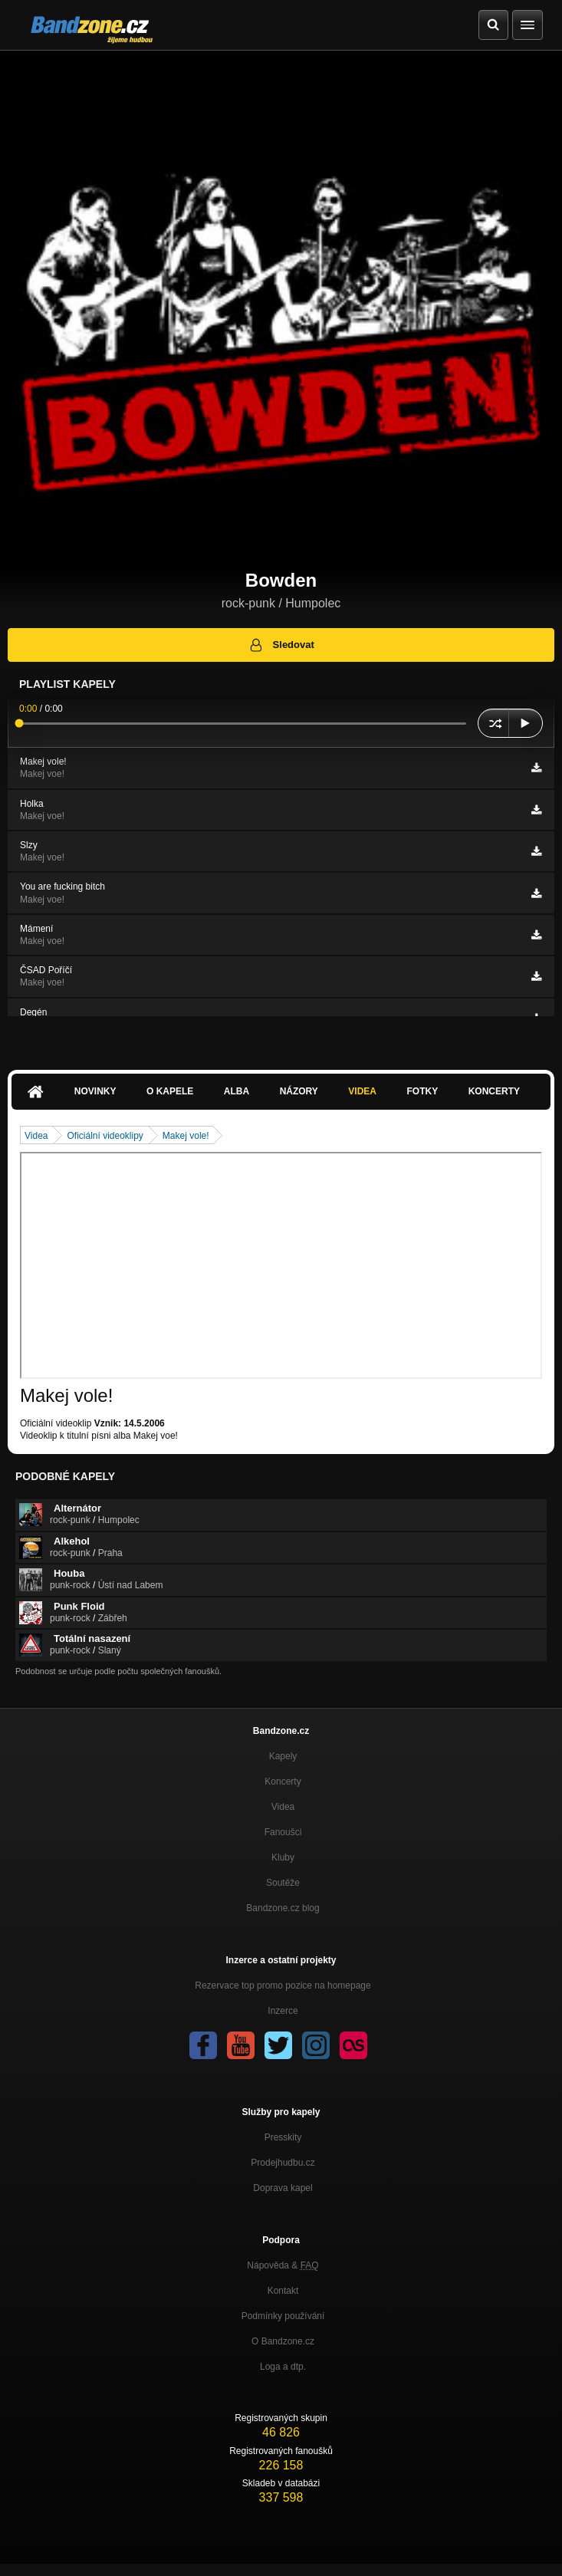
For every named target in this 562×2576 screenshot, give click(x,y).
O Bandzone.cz (282, 2341)
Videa (362, 1091)
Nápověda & (282, 2265)
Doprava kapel (282, 2188)
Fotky (422, 1091)
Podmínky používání (283, 2316)
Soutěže (283, 1882)
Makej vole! (186, 1135)
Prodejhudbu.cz (282, 2162)
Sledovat (281, 645)
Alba (236, 1091)
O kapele (169, 1091)
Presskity (283, 2137)
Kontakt (283, 2290)
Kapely (283, 1756)
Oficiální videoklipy (105, 1135)
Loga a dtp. (283, 2366)
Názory (299, 1091)
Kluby (282, 1857)
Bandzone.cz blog (282, 1908)
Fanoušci (283, 1832)
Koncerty (494, 1091)
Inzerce (282, 2010)
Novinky (95, 1091)
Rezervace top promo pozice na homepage (282, 1985)
